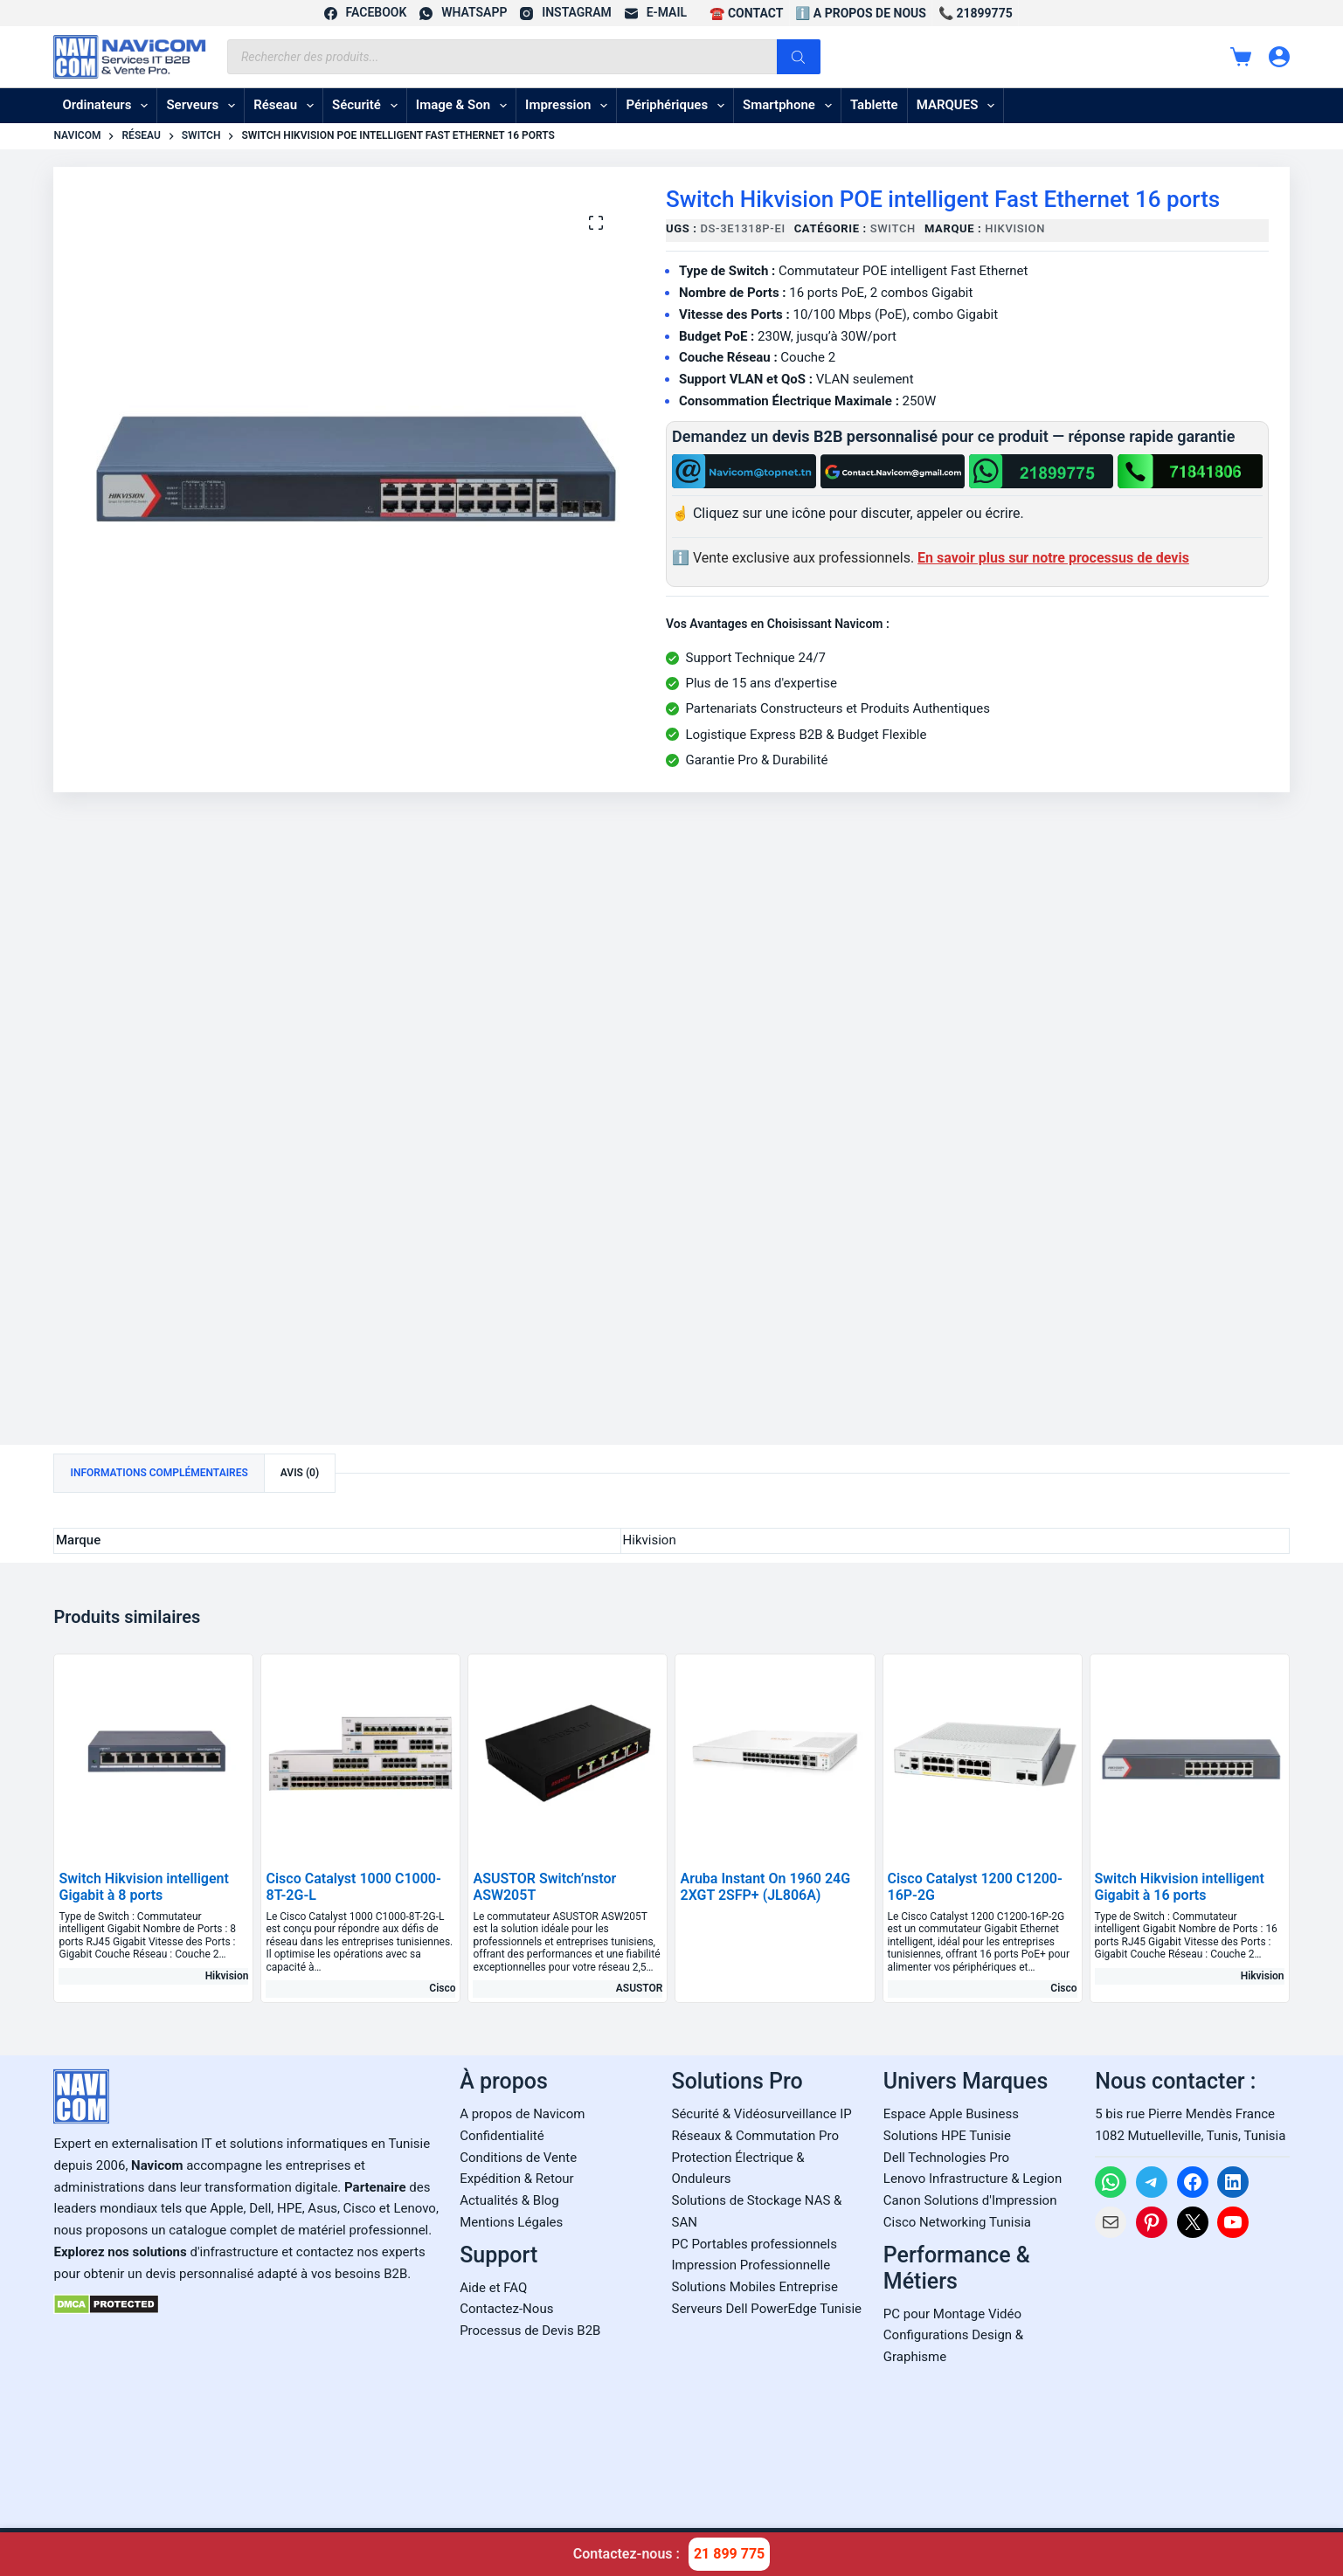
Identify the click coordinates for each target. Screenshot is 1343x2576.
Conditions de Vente (518, 2157)
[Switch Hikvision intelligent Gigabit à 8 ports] (153, 1753)
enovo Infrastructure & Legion (976, 2178)
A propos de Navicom (522, 2114)
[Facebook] (365, 13)
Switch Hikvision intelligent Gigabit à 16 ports (1179, 1886)
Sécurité (368, 105)
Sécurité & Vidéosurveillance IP (762, 2114)
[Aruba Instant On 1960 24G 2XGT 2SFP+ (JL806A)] (774, 1753)
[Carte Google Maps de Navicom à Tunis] (1192, 2378)
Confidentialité (501, 2136)
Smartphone (791, 105)
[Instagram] (565, 13)
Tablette (874, 105)
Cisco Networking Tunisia (957, 2222)
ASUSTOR (639, 1988)
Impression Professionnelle (751, 2265)
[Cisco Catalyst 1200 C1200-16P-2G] (982, 1753)
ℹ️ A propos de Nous (860, 13)
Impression (569, 105)
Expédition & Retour (516, 2178)
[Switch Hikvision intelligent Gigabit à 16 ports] (1189, 1753)
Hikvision (1015, 228)
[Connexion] (1279, 56)
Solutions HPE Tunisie (947, 2136)
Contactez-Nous (506, 2309)
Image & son (465, 105)
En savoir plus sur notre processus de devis (1053, 557)
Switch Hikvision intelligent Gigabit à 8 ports (143, 1886)
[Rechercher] (798, 56)
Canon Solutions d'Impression (970, 2200)
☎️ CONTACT (746, 13)
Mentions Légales (511, 2222)
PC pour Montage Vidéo (952, 2314)
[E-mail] (656, 13)
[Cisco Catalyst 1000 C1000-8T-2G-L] (360, 1753)
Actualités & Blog (509, 2200)
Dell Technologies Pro (946, 2157)
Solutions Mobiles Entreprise (755, 2287)
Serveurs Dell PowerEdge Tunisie (767, 2309)
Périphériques (678, 105)
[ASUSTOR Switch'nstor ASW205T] (567, 1753)
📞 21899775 (975, 13)
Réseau (287, 105)
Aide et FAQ (493, 2288)
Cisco (442, 1988)
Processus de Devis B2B (530, 2330)
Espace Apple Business (951, 2114)
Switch (893, 228)
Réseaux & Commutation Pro (756, 2136)
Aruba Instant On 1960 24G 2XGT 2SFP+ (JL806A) (765, 1886)
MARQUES (959, 105)
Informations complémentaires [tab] (158, 1473)
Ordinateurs (108, 105)
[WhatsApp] (463, 13)
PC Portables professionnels (754, 2244)
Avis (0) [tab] (299, 1473)
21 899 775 (729, 2553)
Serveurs (204, 105)
